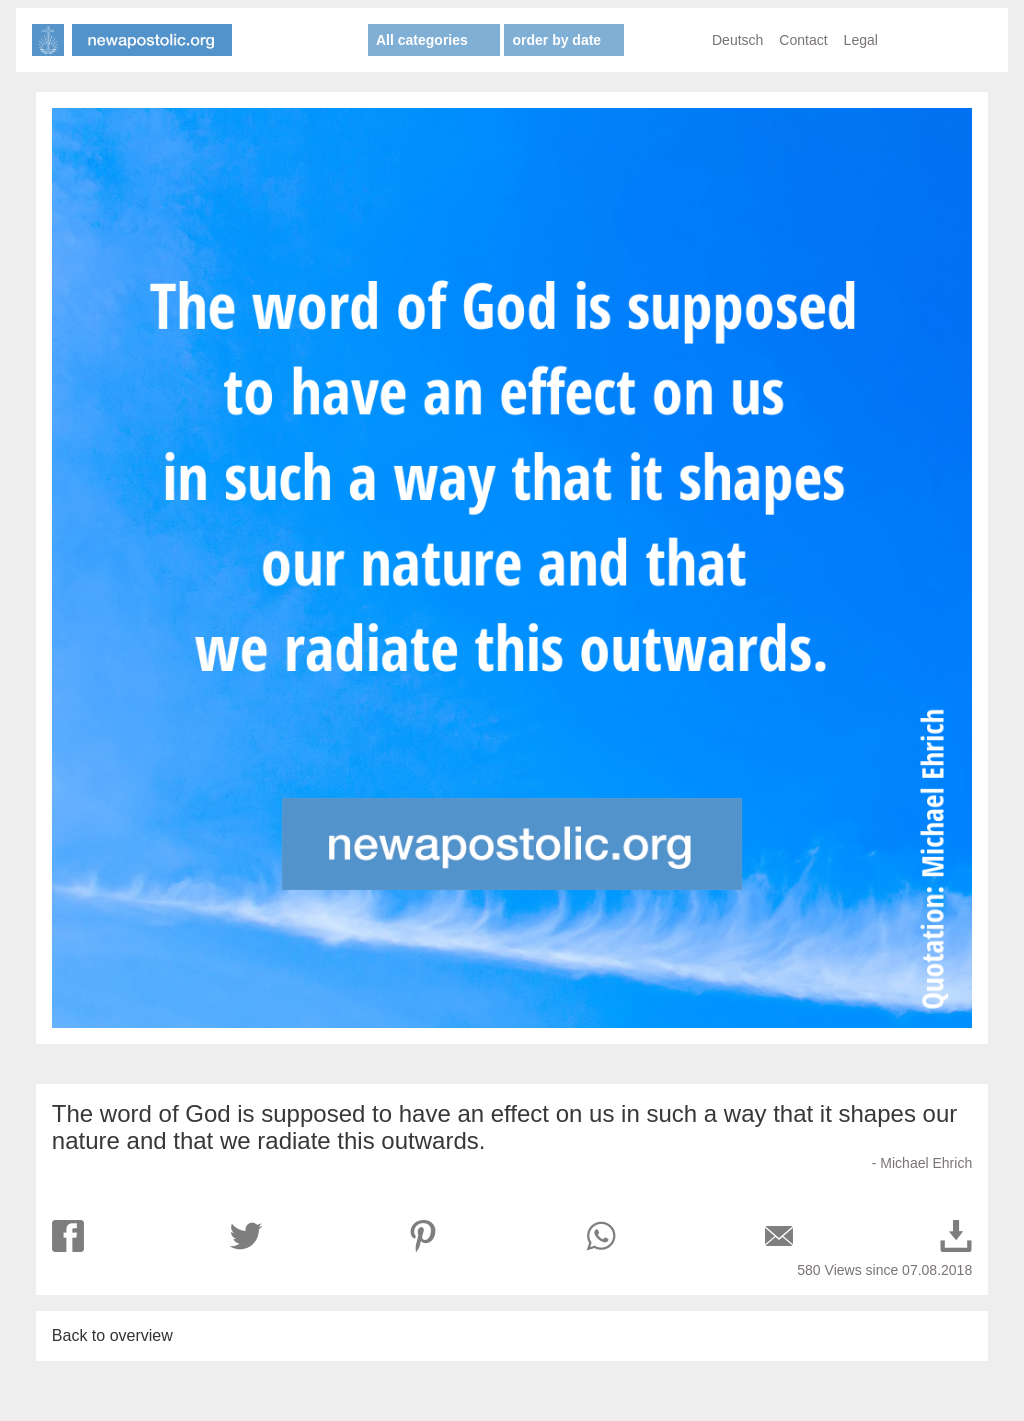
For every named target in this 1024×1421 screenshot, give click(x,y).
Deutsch (737, 40)
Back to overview (112, 1335)
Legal (861, 40)
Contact (803, 40)
